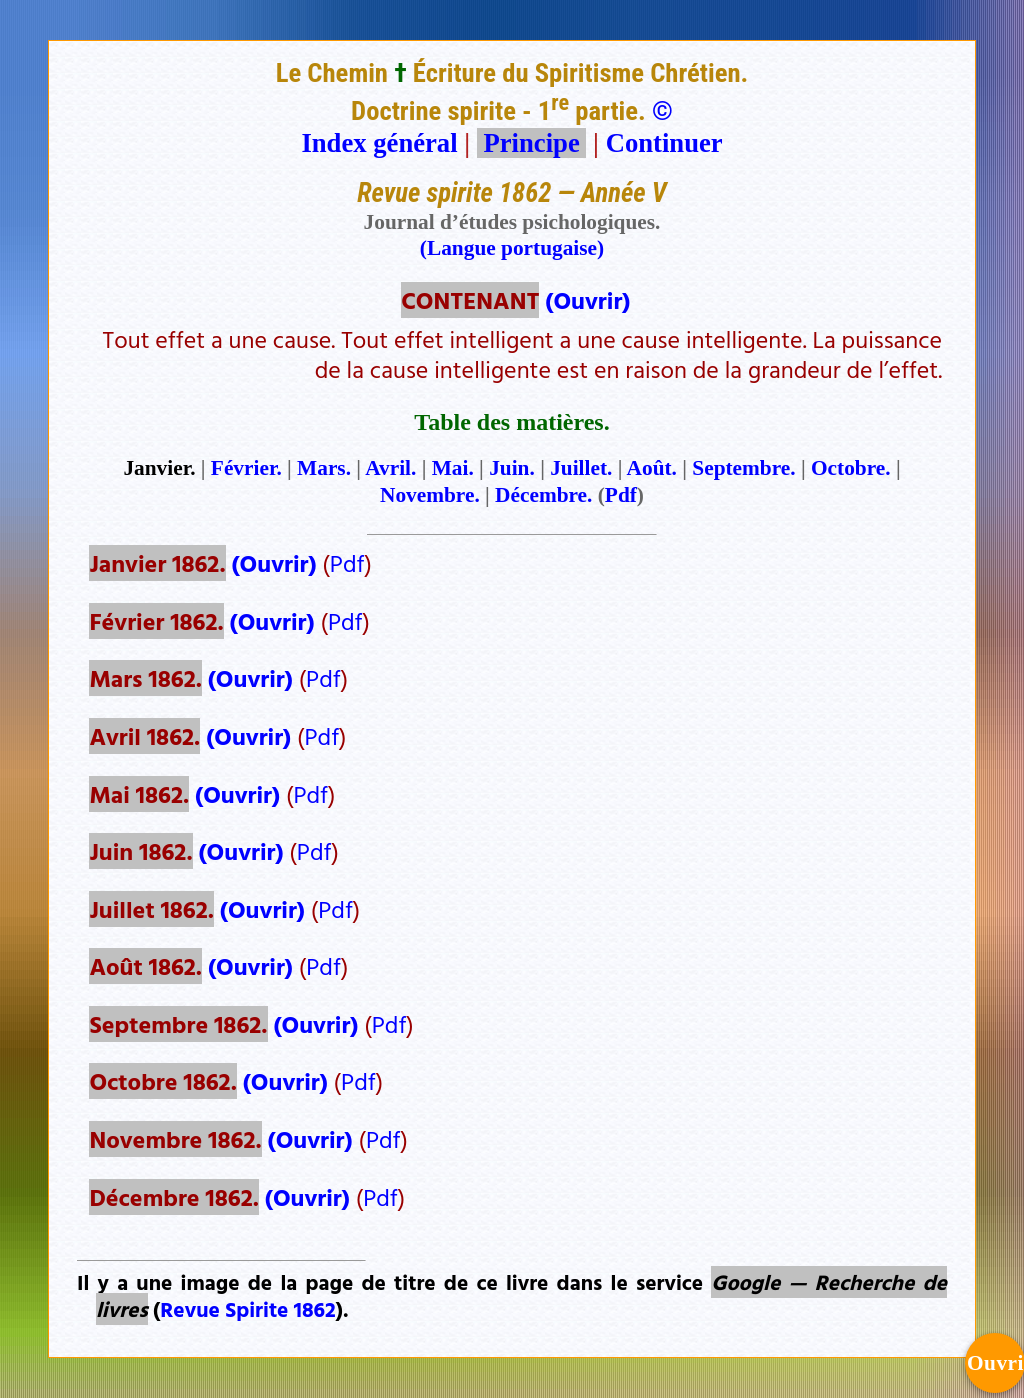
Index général (379, 143)
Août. (652, 468)
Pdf (621, 495)
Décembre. (543, 495)
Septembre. (743, 468)
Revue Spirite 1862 (247, 1309)
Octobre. (851, 468)
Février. (246, 468)
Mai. (453, 468)
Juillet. (581, 468)
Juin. (512, 468)
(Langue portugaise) (512, 248)
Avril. (390, 468)
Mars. (324, 468)
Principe (532, 143)
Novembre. (430, 495)
